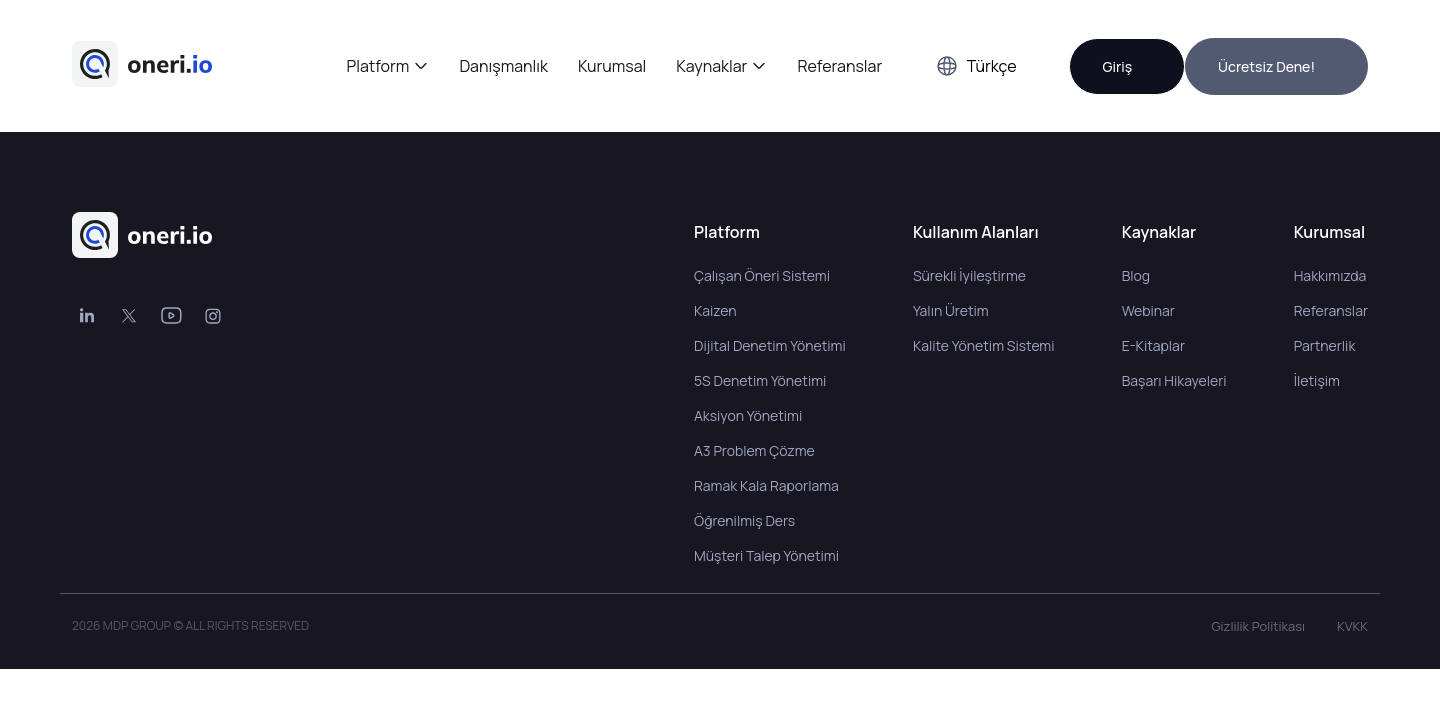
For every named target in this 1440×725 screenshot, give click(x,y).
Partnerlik (1325, 345)
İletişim (1317, 380)
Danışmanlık (503, 66)
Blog (1136, 275)
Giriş (1117, 66)
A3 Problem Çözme (754, 450)
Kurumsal (612, 66)
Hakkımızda (1330, 275)
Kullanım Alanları (976, 232)
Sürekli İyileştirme (969, 275)
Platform (378, 66)
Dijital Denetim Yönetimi (770, 345)
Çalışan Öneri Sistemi (762, 275)
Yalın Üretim (951, 310)
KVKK (1352, 626)
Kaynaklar (711, 66)
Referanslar (839, 66)
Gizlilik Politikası (1258, 626)
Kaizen (715, 310)
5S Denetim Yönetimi (760, 380)
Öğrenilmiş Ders (744, 520)
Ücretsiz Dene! (1266, 66)
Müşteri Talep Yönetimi (766, 555)
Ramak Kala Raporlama (766, 485)
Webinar (1148, 310)
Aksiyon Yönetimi (748, 415)
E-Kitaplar (1153, 345)
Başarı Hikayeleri (1174, 380)
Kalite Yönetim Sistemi (984, 345)
